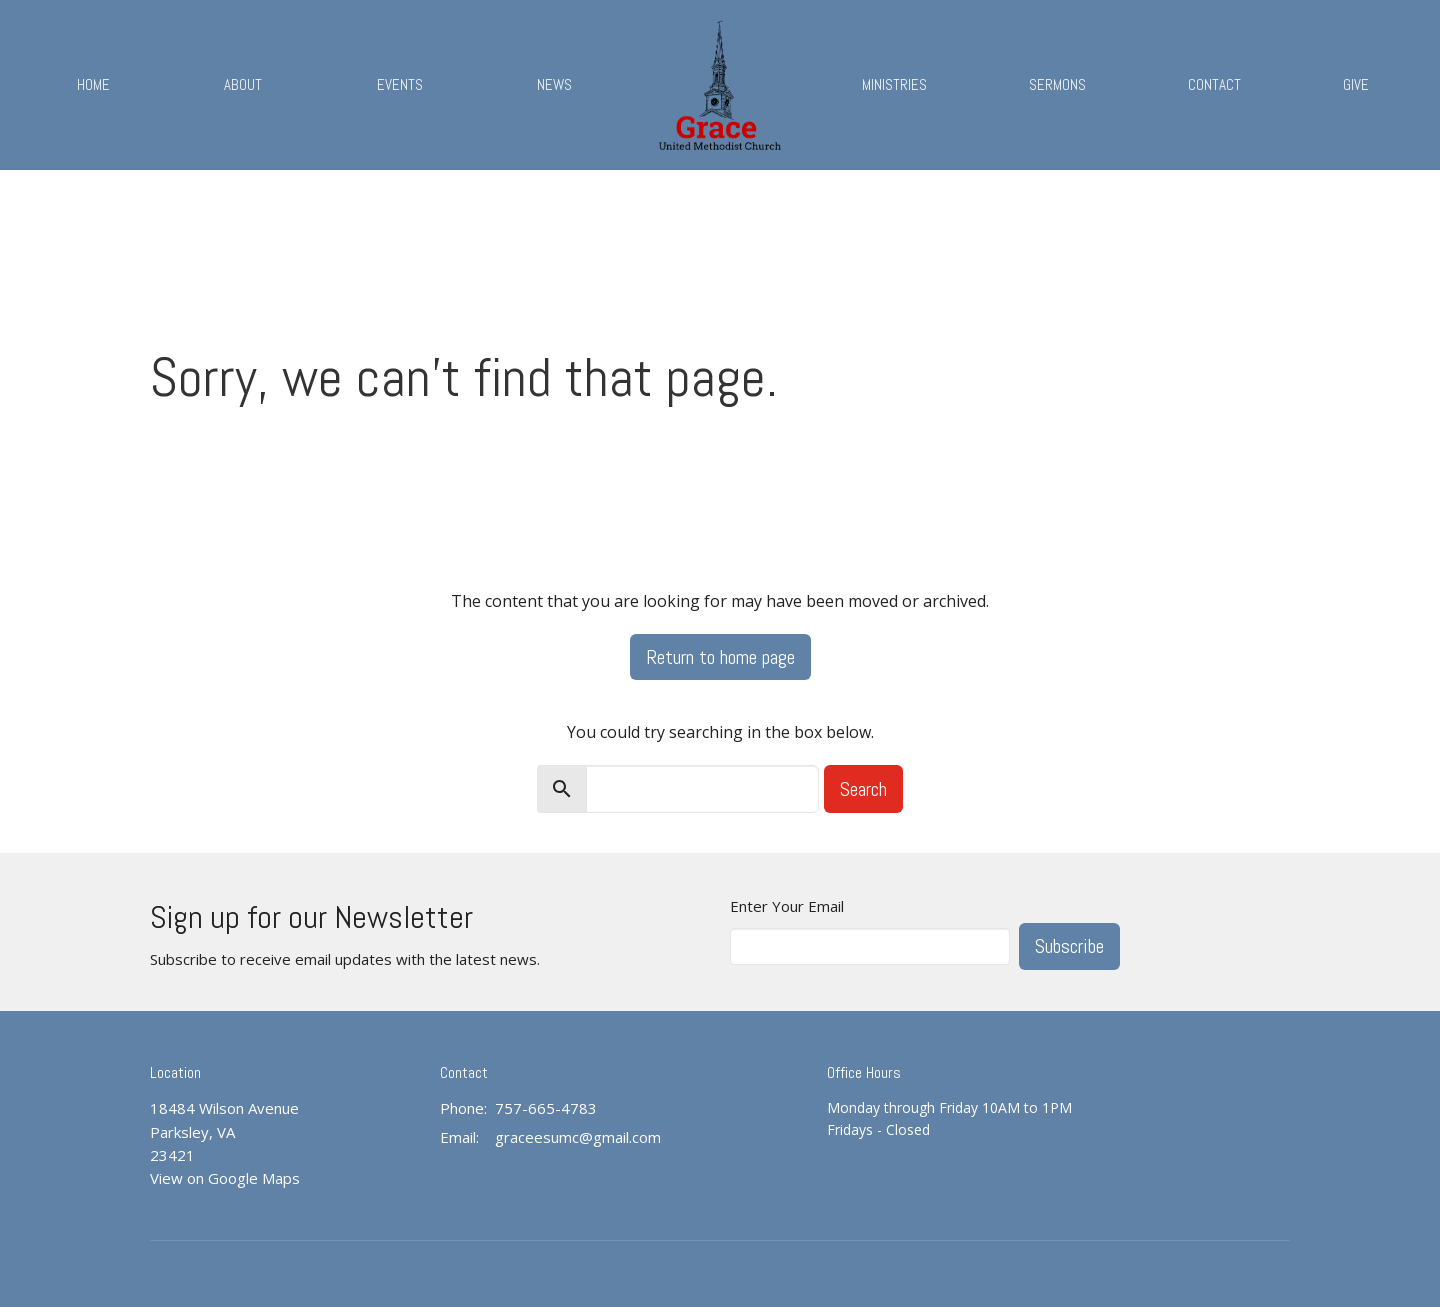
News (554, 84)
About (243, 84)
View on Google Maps (225, 1178)
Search (863, 789)
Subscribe (1069, 946)
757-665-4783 (546, 1108)
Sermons (1057, 84)
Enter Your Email (787, 906)
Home (93, 84)
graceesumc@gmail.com (578, 1137)
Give (1356, 84)
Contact (1214, 84)
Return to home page (720, 657)
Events (400, 84)
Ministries (894, 84)
